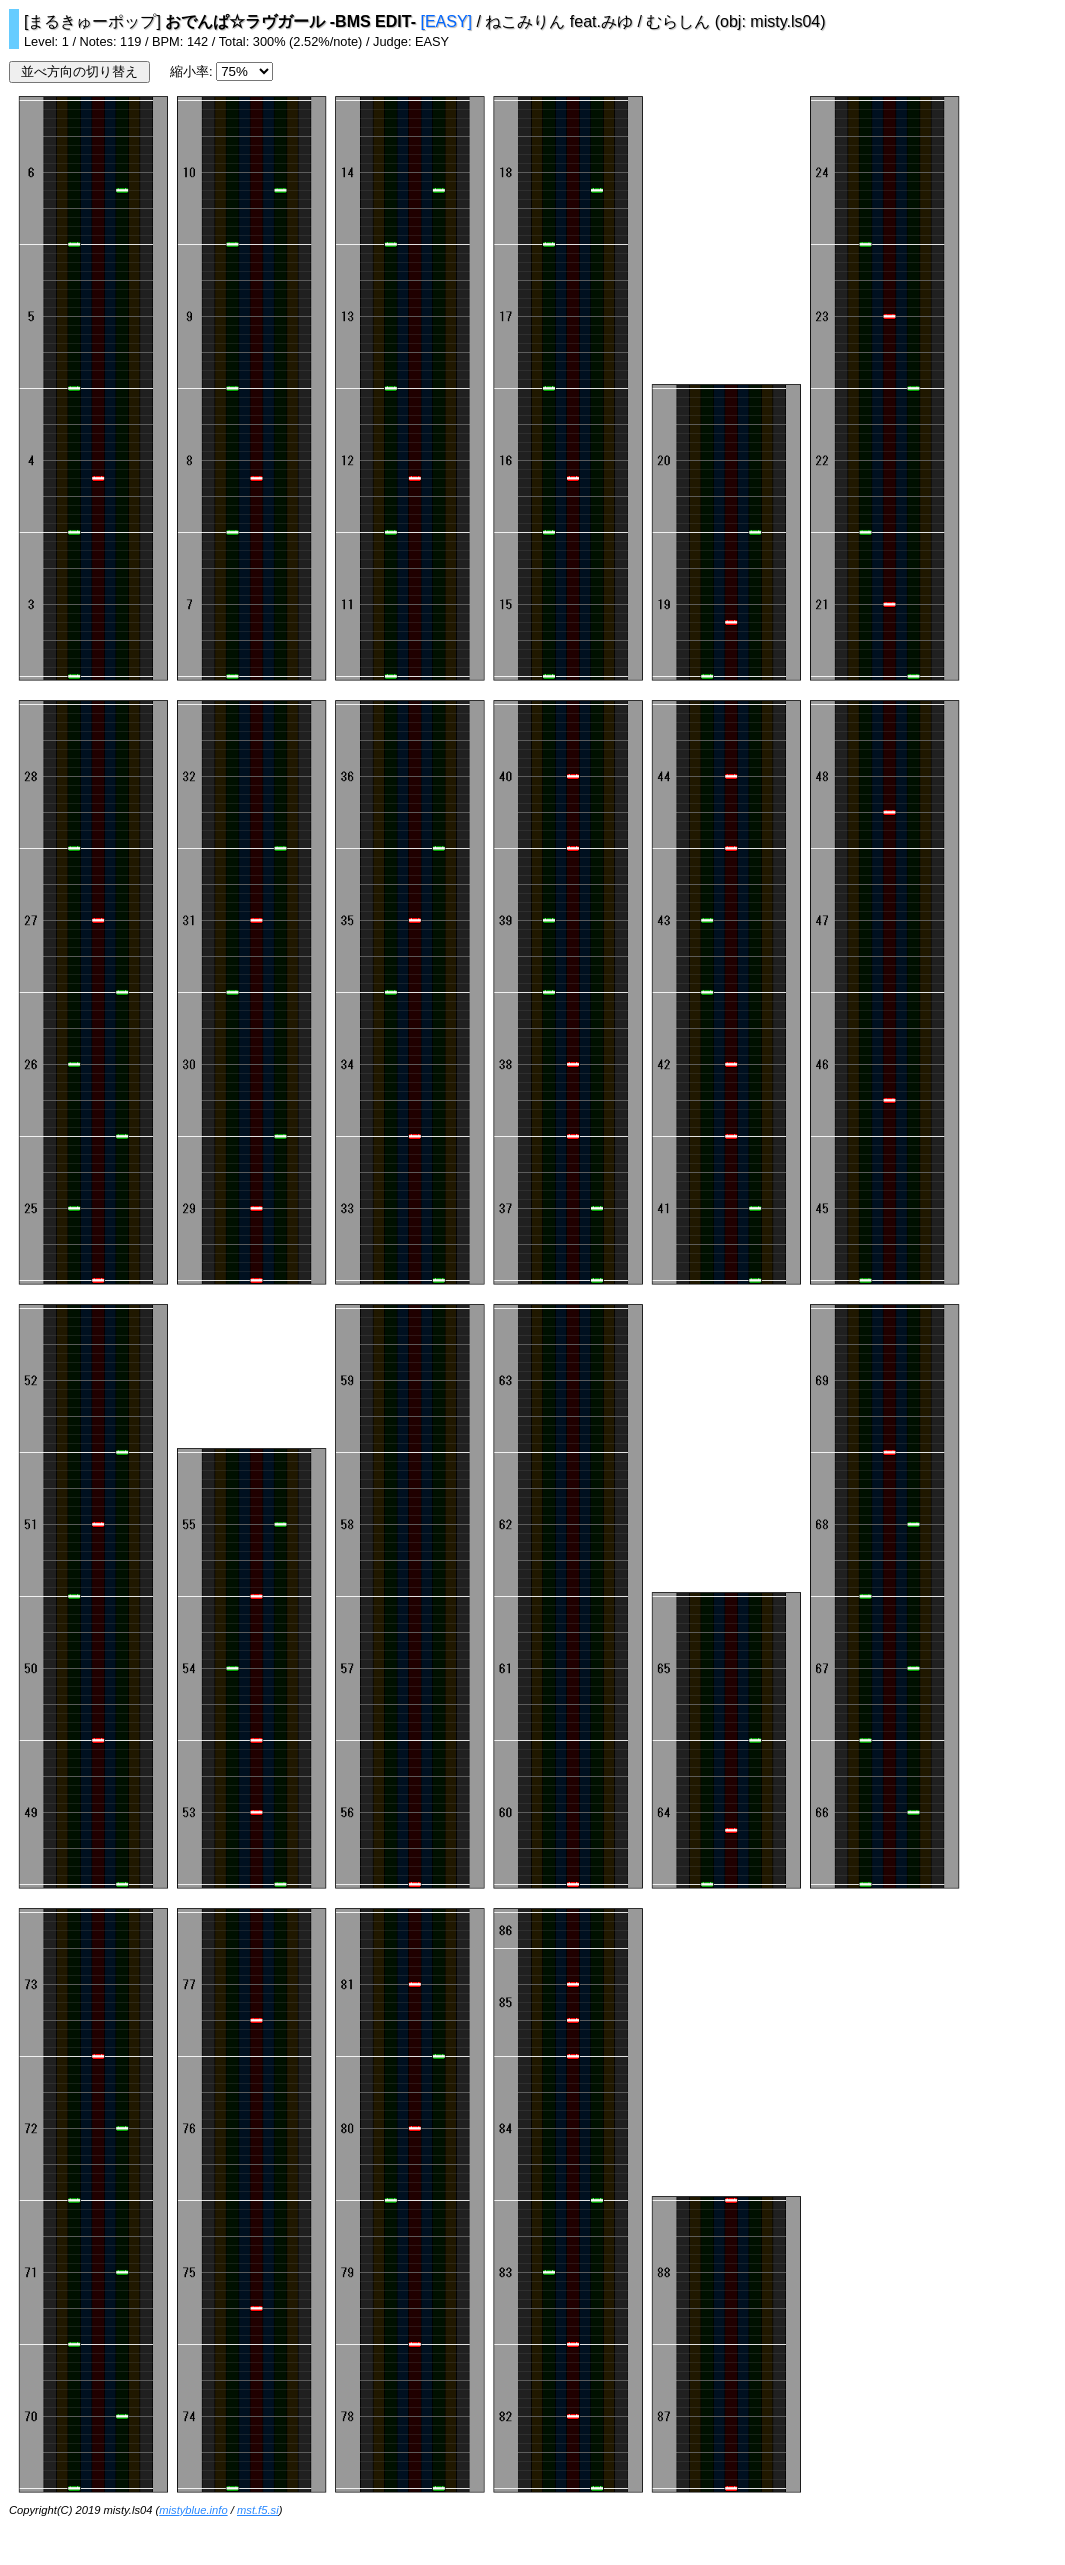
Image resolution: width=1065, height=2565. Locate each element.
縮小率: (193, 71)
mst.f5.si (258, 2510)
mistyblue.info (193, 2510)
